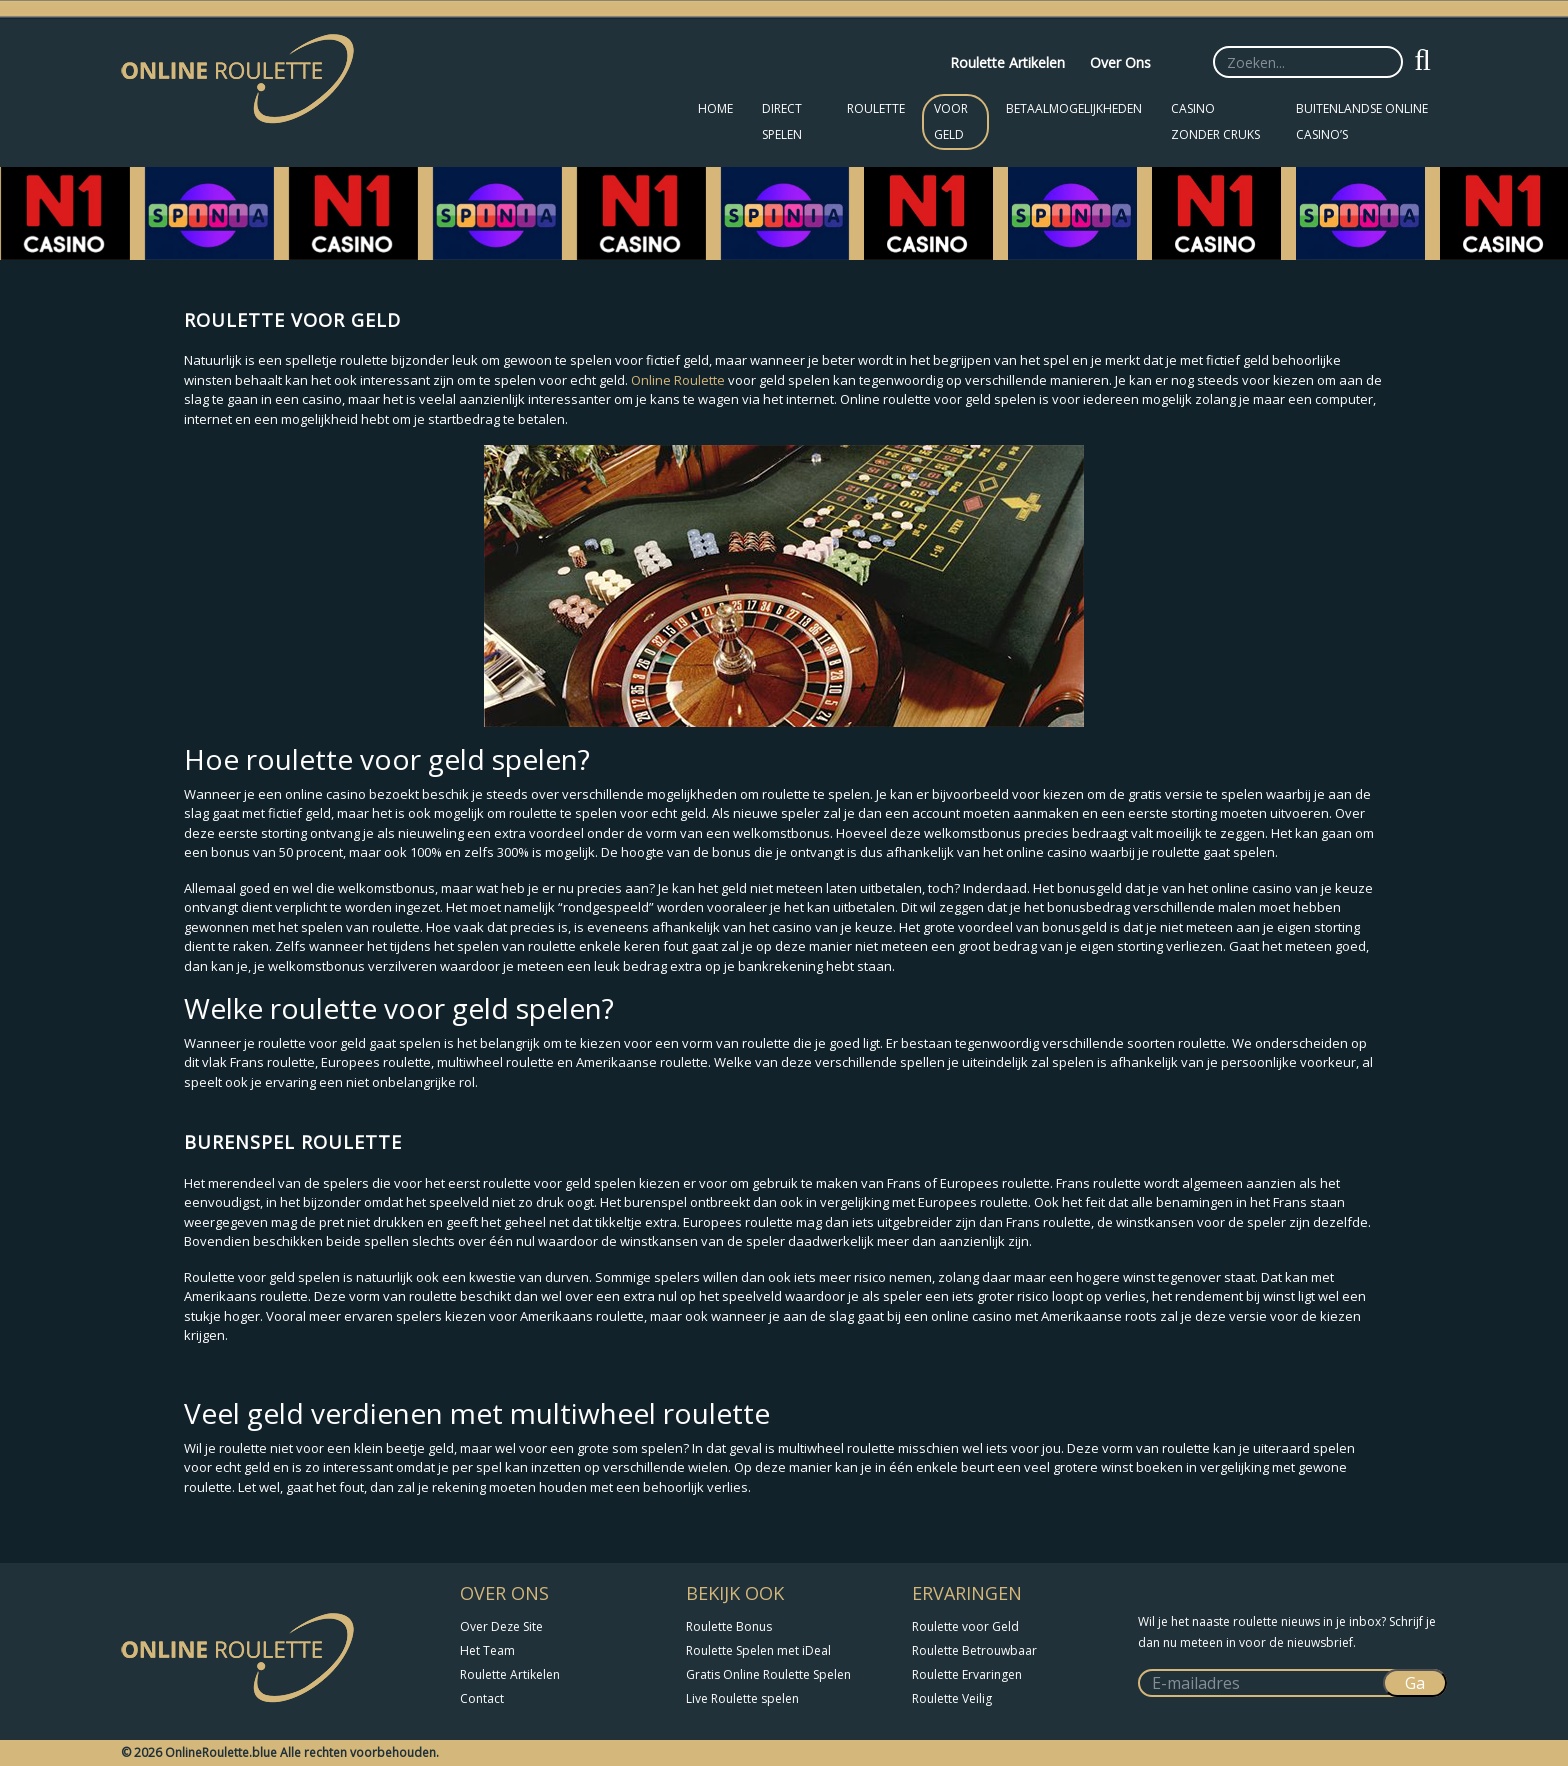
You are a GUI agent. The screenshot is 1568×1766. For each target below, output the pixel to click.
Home (715, 108)
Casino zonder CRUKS (1215, 121)
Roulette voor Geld (965, 1626)
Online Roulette (678, 380)
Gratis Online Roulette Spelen (768, 1674)
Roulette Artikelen (1007, 62)
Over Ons (1120, 62)
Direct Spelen (782, 121)
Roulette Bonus (729, 1626)
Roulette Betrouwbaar (974, 1650)
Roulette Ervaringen (967, 1674)
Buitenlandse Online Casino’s (1362, 121)
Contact (482, 1698)
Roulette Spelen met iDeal (758, 1650)
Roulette (876, 108)
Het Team (487, 1650)
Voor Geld (951, 121)
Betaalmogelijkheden (1074, 108)
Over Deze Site (501, 1626)
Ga (1415, 1683)
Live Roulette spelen (742, 1698)
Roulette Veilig (952, 1698)
